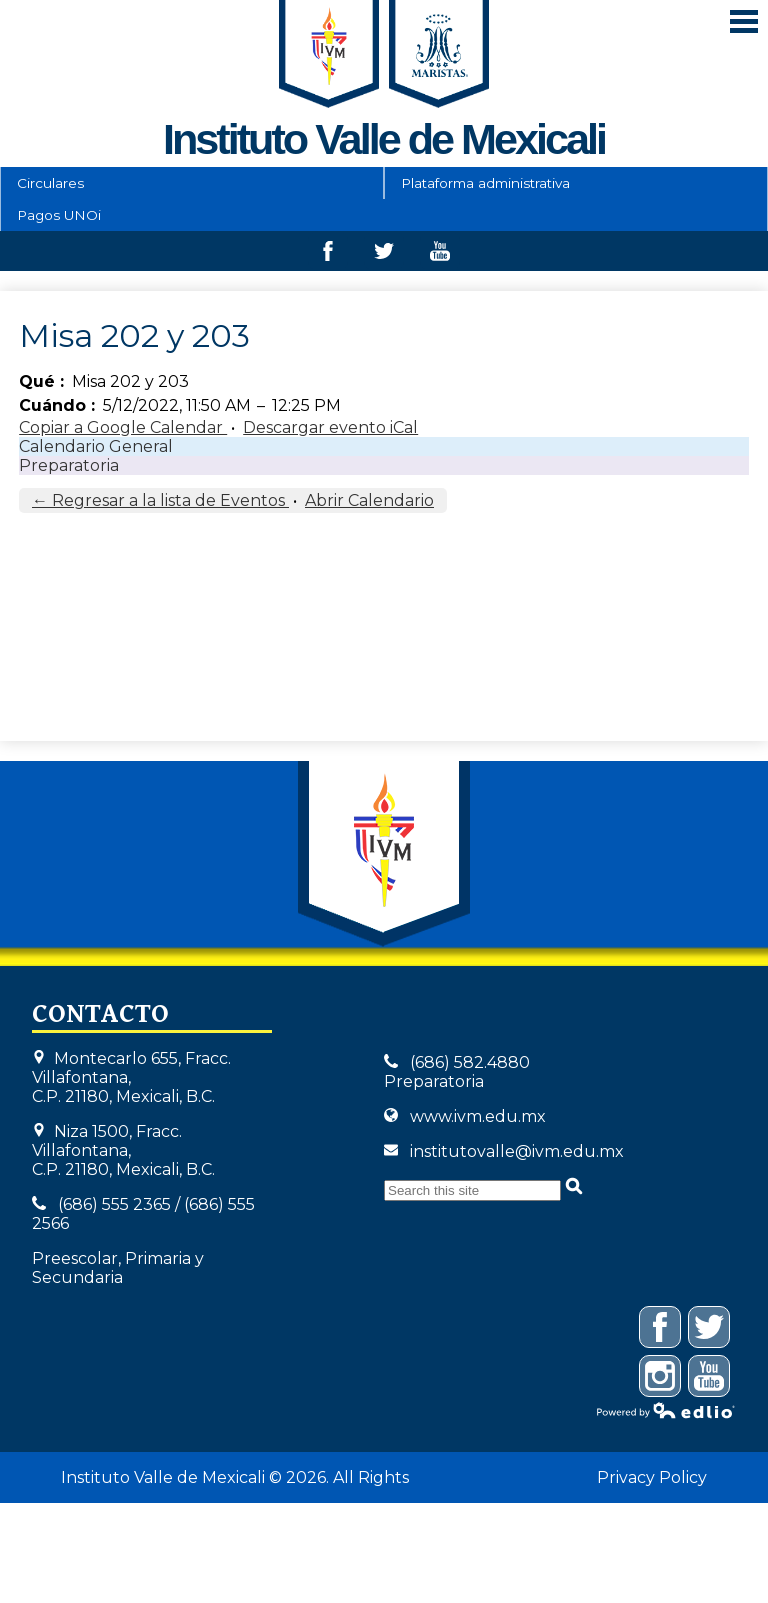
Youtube (440, 256)
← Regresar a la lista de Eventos (160, 500)
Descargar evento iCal (330, 427)
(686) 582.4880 (470, 1062)
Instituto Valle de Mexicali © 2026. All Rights (235, 1477)
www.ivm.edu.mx (478, 1116)
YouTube (709, 1379)
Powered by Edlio (666, 1410)
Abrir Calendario (369, 500)
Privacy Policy (652, 1477)
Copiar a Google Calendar (123, 427)
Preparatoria (69, 465)
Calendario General (96, 446)
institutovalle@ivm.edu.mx (517, 1151)
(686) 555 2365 (114, 1204)
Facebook (328, 256)
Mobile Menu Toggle (744, 21)
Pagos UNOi (59, 215)
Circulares (50, 183)
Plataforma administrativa (485, 183)
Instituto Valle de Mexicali (384, 854)
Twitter (384, 256)
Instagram (660, 1379)
